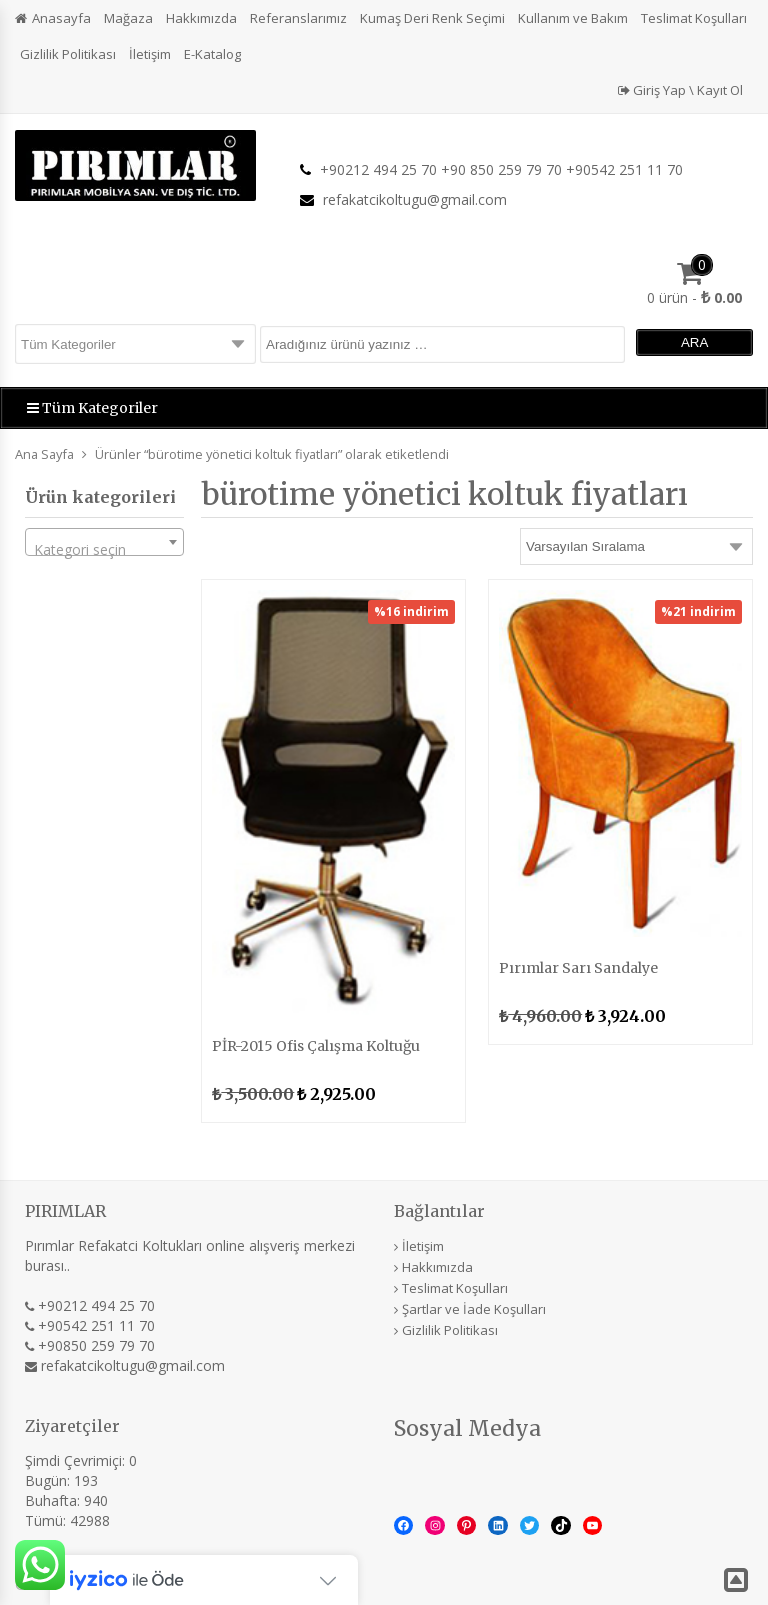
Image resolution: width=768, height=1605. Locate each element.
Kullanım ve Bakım (573, 18)
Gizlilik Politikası (68, 54)
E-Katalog (212, 54)
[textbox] (104, 550)
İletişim (150, 54)
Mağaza (128, 18)
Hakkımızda (201, 18)
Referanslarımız (298, 18)
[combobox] (104, 542)
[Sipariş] (636, 546)
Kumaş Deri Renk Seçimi (432, 18)
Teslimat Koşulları (694, 18)
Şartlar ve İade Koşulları (474, 1309)
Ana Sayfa (44, 454)
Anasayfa (61, 18)
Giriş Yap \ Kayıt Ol (680, 90)
